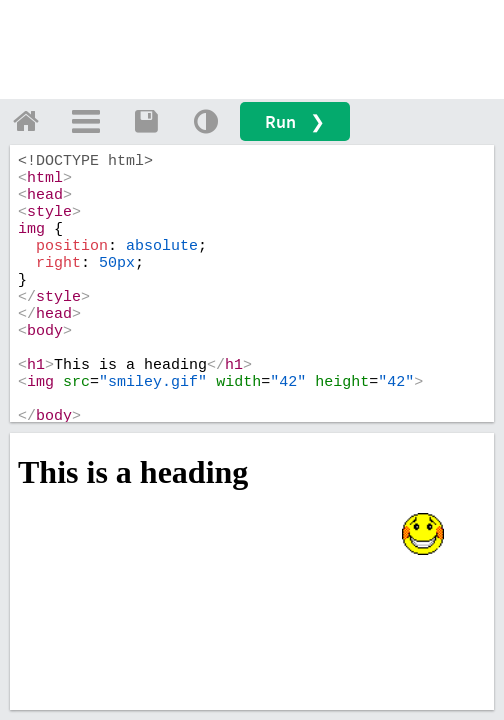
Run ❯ (295, 121)
